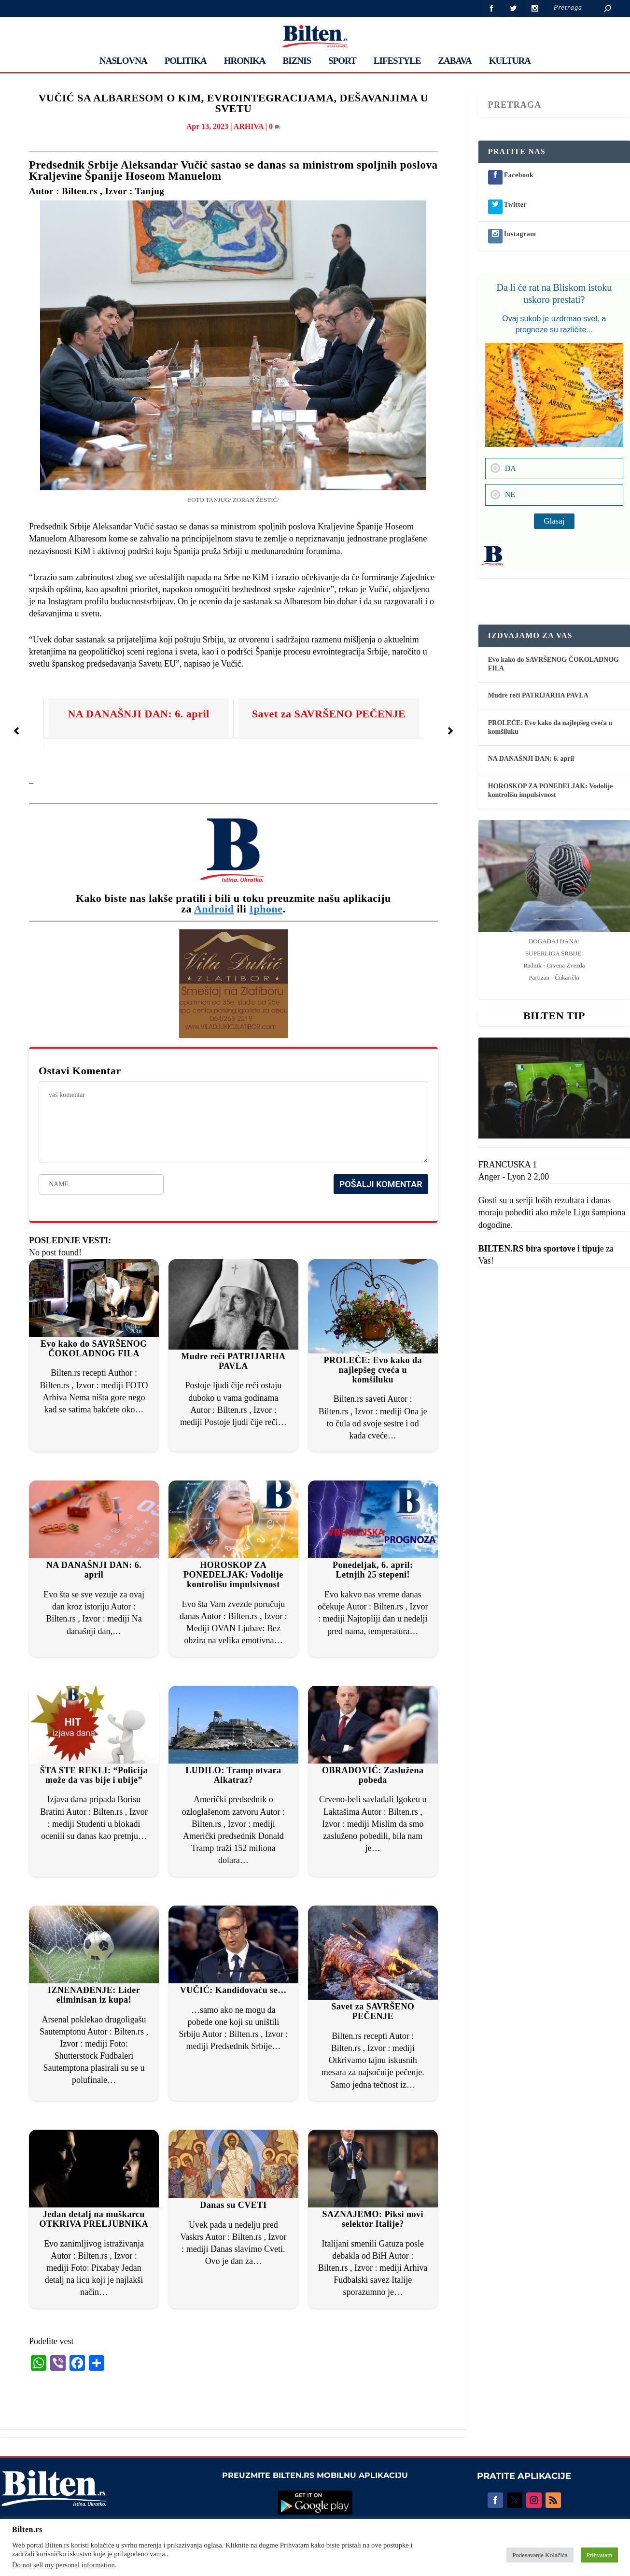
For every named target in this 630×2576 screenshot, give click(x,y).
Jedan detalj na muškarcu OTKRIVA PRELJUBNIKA (94, 2219)
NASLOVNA (123, 61)
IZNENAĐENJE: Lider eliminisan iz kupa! (94, 1995)
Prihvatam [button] (599, 2555)
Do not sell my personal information (63, 2565)
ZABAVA (454, 61)
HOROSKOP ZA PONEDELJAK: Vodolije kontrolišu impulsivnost (233, 1574)
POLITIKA (186, 61)
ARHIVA (249, 126)
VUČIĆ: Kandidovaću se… (233, 1990)
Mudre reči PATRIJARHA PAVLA (233, 1361)
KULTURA (510, 61)
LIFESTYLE (397, 61)
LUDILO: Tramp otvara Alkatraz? (233, 1775)
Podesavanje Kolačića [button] (539, 2555)
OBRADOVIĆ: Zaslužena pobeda (373, 1775)
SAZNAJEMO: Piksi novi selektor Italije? (373, 2219)
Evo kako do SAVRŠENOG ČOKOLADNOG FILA (94, 1348)
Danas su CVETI (233, 2205)
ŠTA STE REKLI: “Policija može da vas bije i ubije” (94, 1775)
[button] (16, 731)
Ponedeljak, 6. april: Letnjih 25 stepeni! (373, 1570)
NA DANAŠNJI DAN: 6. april (138, 714)
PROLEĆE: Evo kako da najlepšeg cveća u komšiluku (373, 1369)
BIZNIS (297, 61)
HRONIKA (245, 61)
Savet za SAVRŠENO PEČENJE (329, 714)
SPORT (342, 61)
